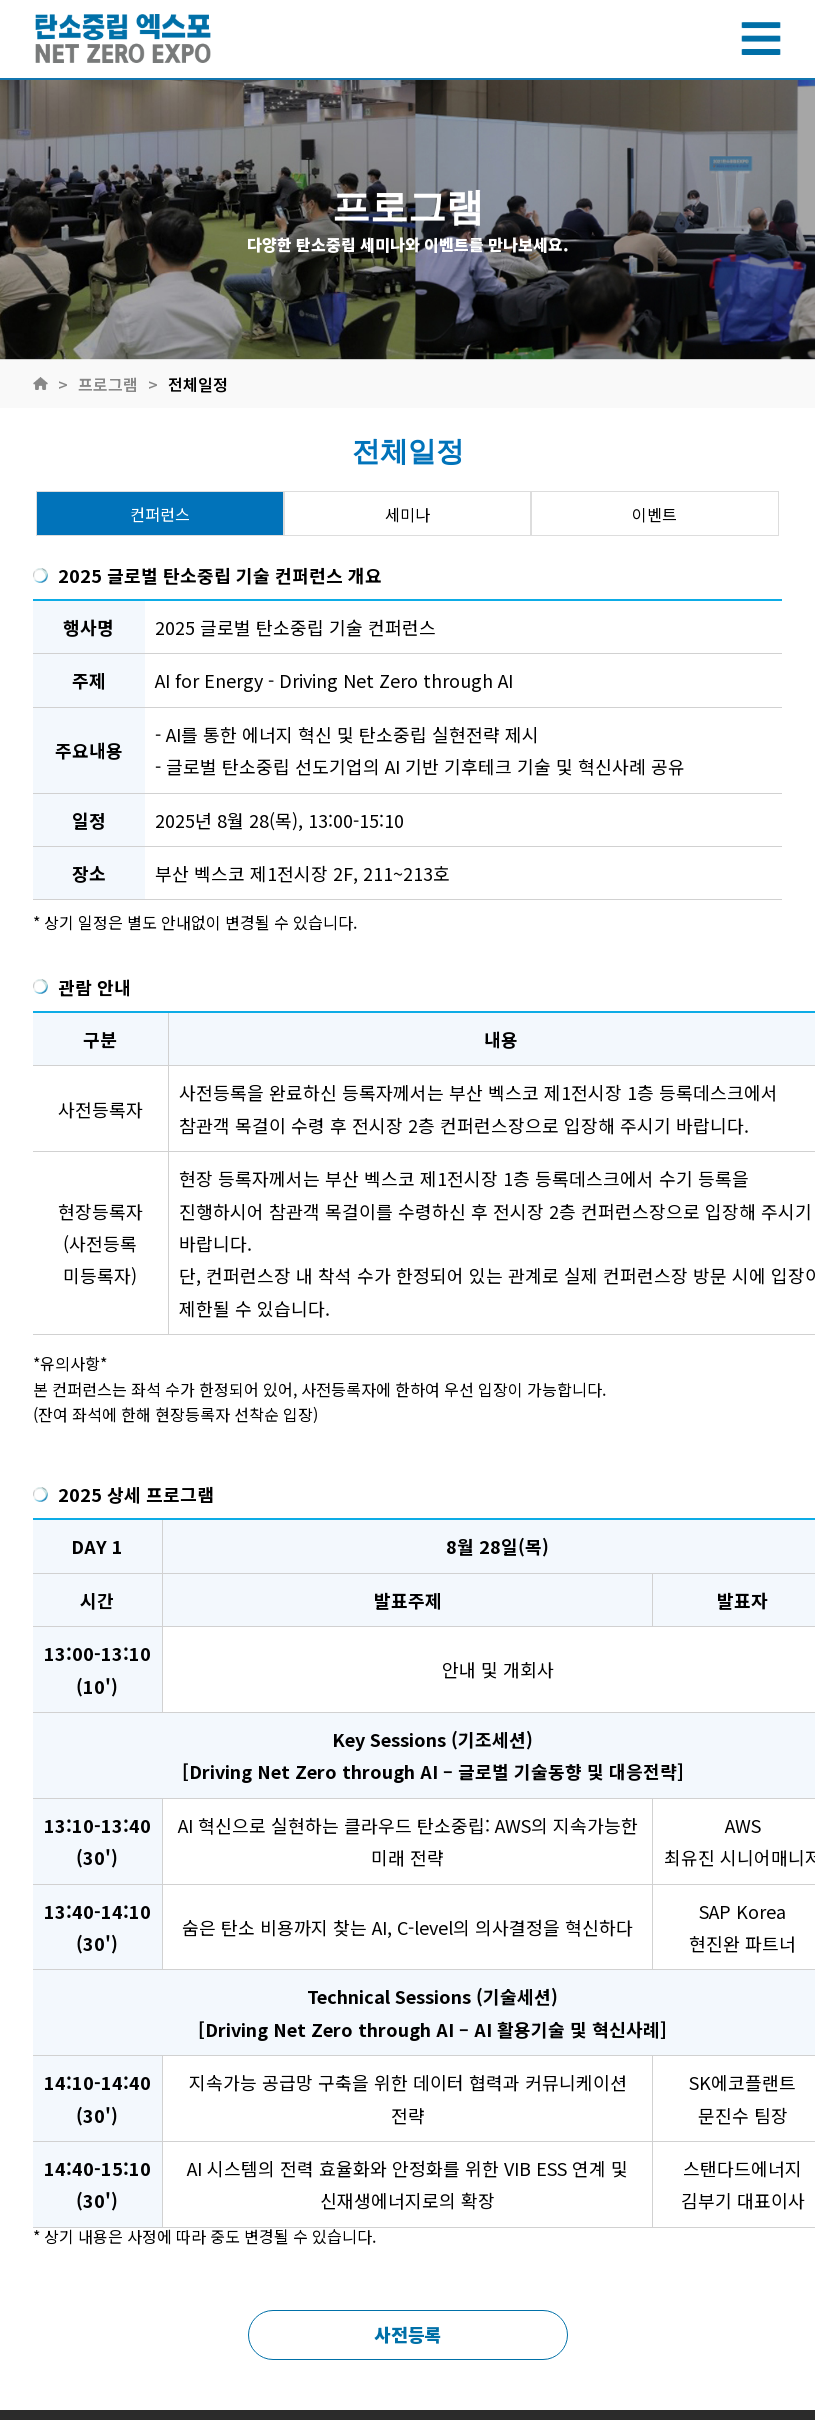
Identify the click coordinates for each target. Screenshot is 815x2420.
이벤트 (654, 514)
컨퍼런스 (160, 514)
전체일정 (198, 384)
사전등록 (408, 2334)
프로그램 (108, 384)
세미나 (407, 514)
